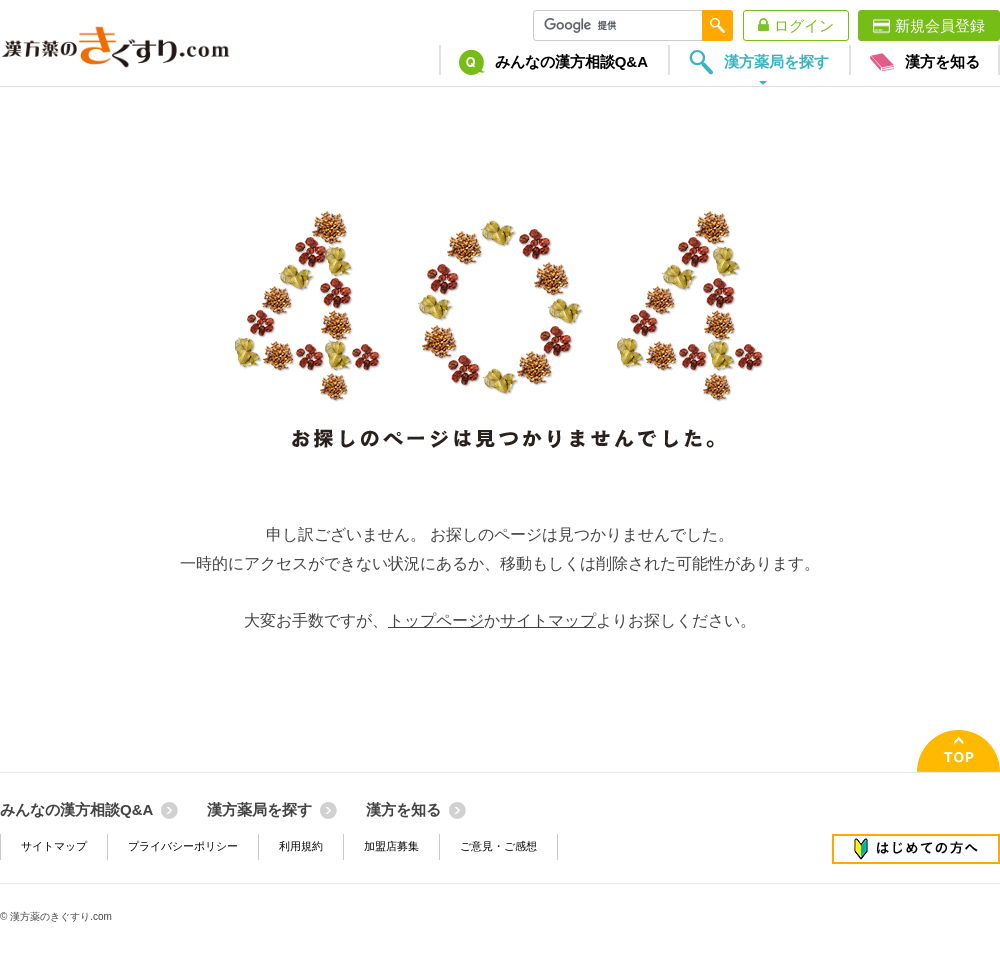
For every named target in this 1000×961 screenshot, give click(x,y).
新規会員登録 (940, 25)
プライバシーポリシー (183, 846)
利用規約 (301, 846)
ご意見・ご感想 (498, 846)
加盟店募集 (391, 846)
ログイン (804, 25)
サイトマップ (548, 620)
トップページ (436, 620)
